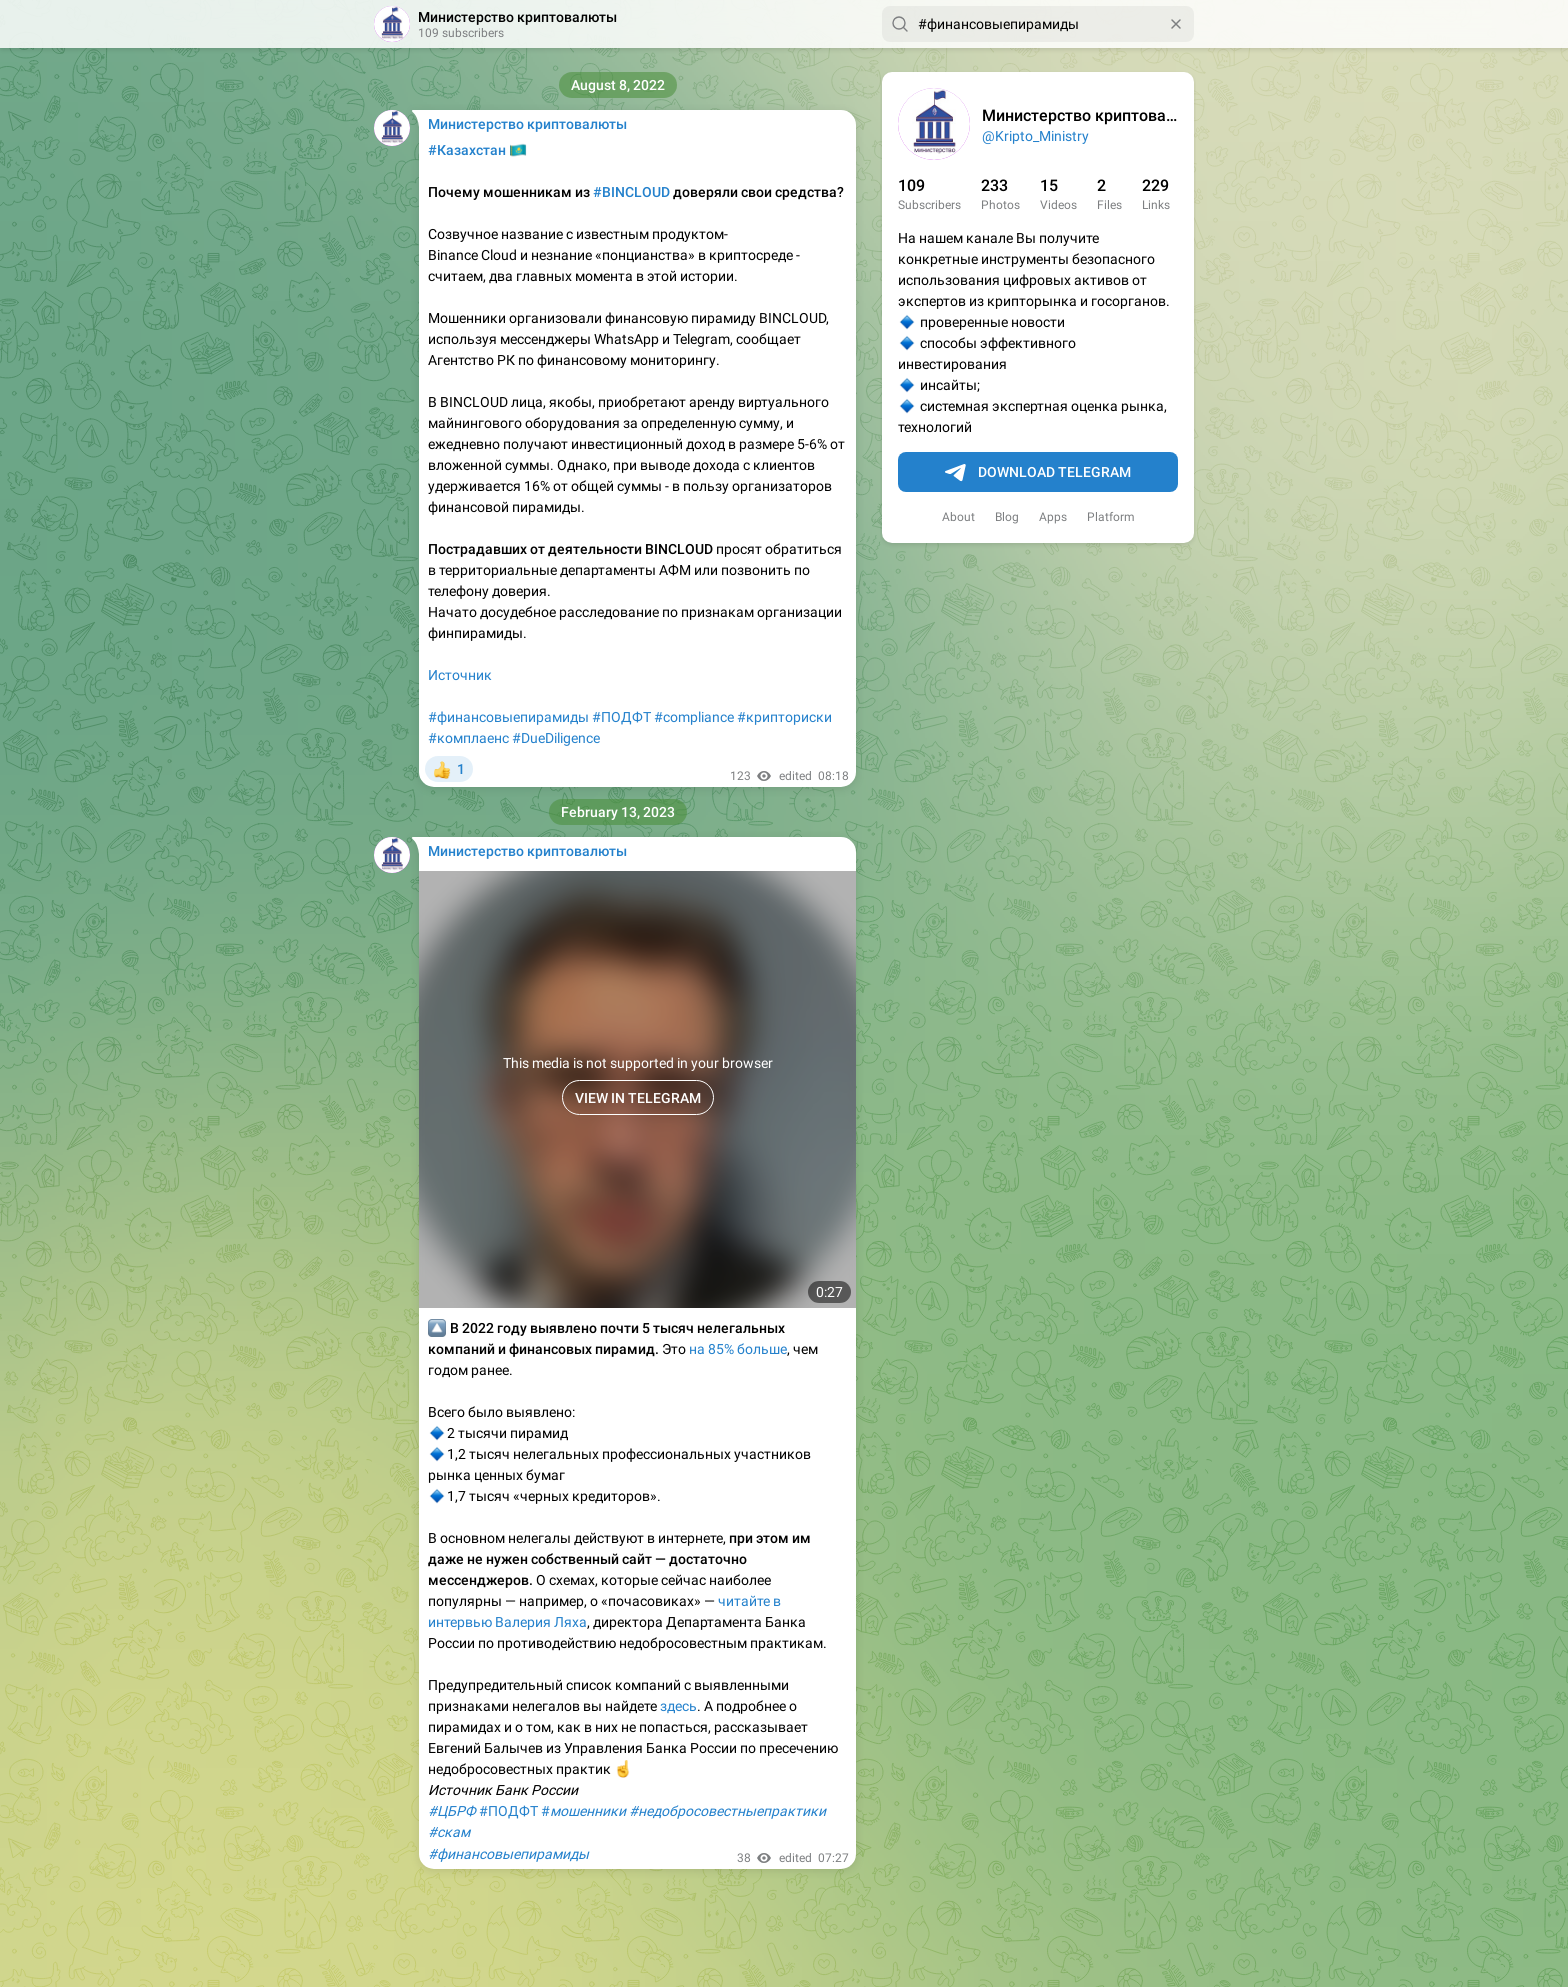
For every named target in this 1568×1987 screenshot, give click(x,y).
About (958, 517)
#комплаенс (468, 738)
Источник (460, 675)
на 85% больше (738, 1349)
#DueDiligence (556, 738)
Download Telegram (1038, 473)
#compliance (694, 717)
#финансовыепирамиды (508, 717)
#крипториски (784, 717)
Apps (1053, 517)
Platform (1111, 517)
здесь (678, 1706)
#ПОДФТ (621, 717)
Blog (1007, 517)
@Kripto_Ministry (1035, 136)
